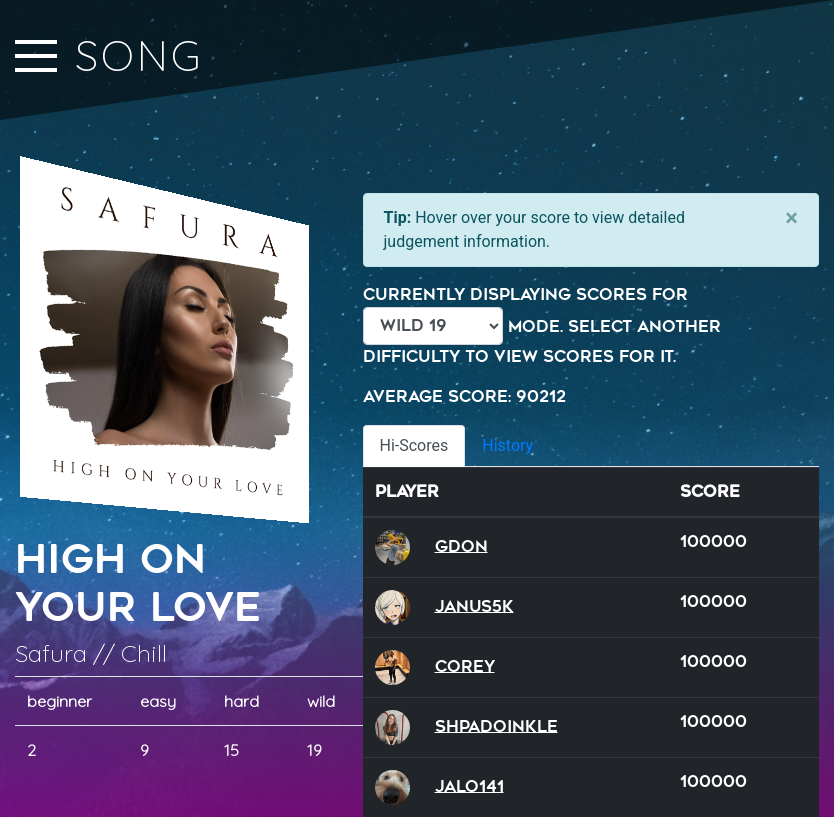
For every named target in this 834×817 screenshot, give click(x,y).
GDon (461, 545)
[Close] (791, 218)
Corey (465, 665)
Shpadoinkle (496, 725)
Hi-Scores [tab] (414, 445)
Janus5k (474, 605)
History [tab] (507, 445)
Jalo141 (469, 785)
